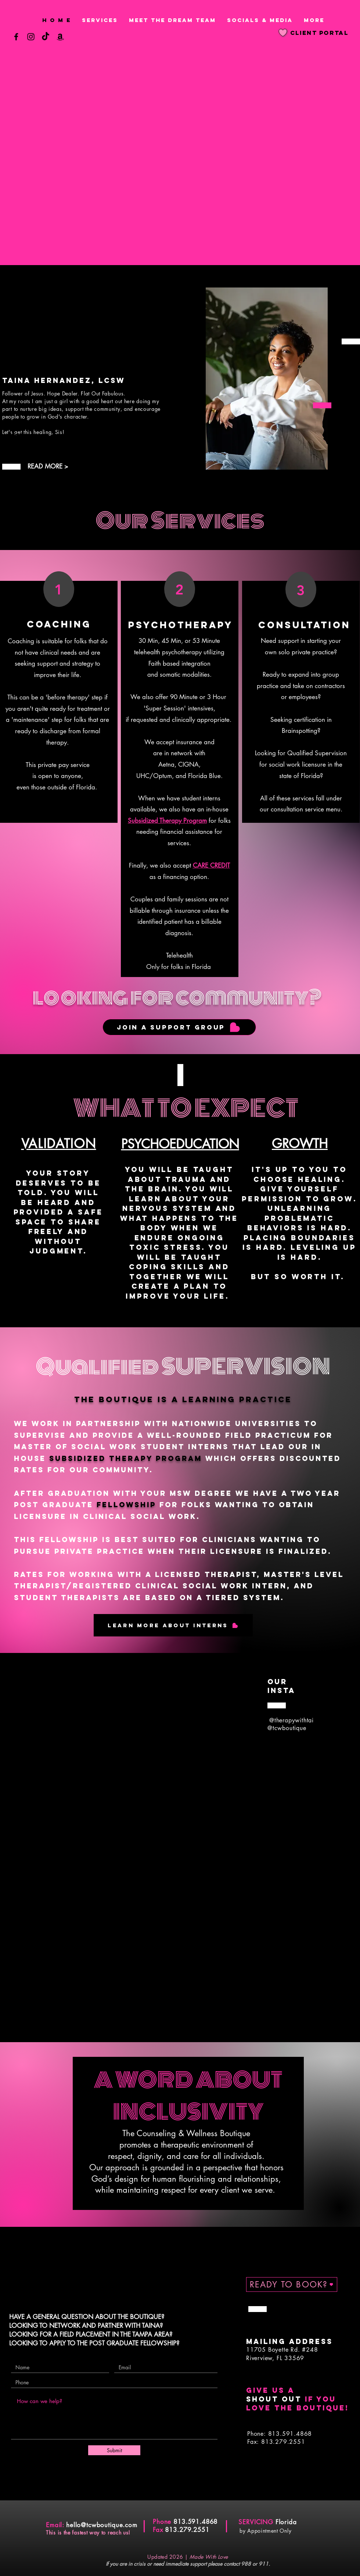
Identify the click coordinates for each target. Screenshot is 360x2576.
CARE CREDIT (211, 865)
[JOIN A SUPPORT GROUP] (179, 1027)
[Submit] (114, 2450)
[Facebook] (16, 36)
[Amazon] (60, 36)
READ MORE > (48, 466)
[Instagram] (31, 36)
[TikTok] (45, 36)
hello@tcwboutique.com (101, 2525)
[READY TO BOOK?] (291, 2284)
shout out (274, 2399)
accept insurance (179, 742)
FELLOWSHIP (126, 1504)
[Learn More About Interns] (173, 1625)
